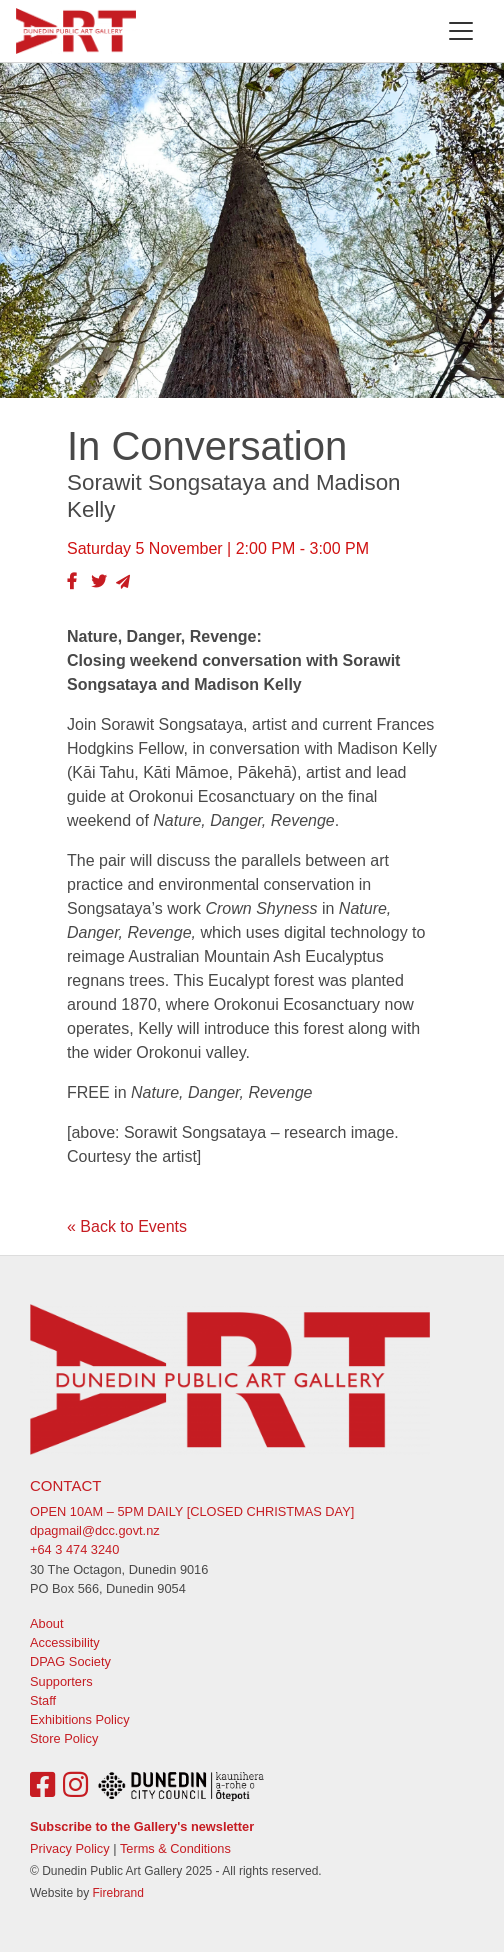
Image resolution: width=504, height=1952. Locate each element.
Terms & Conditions (175, 1848)
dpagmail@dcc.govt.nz (95, 1530)
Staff (43, 1700)
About (46, 1623)
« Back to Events (127, 1226)
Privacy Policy (70, 1848)
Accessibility (65, 1642)
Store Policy (64, 1738)
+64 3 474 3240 (74, 1549)
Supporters (61, 1681)
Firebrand (117, 1893)
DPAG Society (70, 1661)
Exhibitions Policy (80, 1719)
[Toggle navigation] (461, 31)
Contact (65, 1485)
